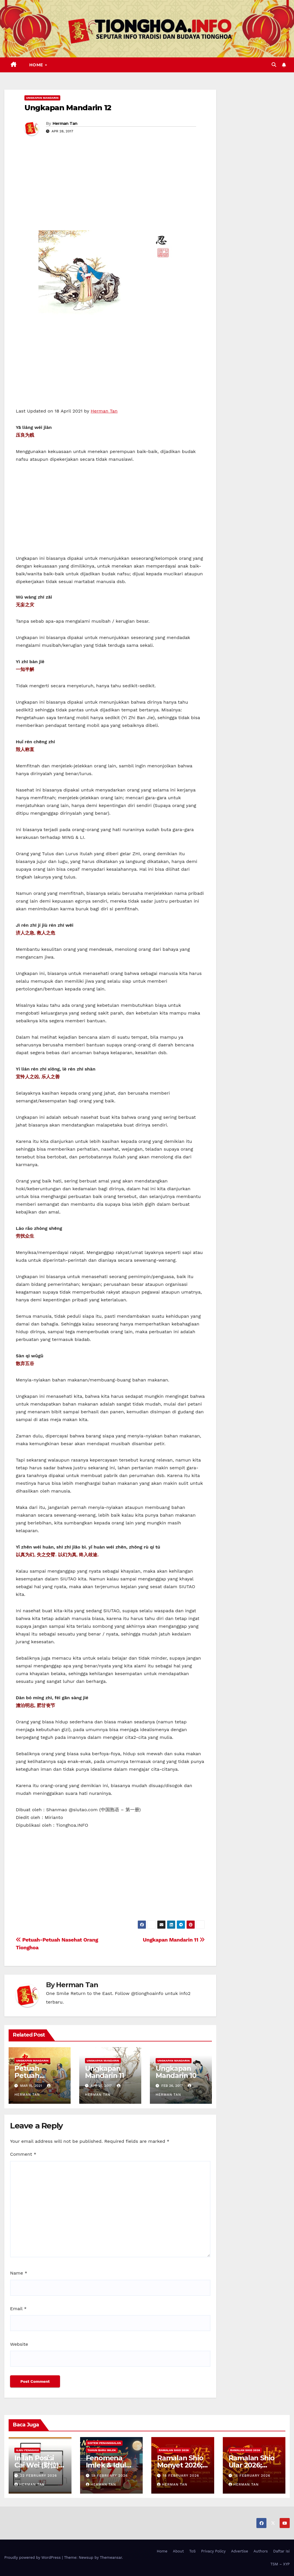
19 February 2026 (109, 2476)
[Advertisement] (110, 187)
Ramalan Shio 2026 (174, 2450)
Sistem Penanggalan (104, 2443)
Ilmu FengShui (27, 2450)
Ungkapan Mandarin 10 (176, 2072)
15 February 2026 (252, 2476)
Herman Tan (65, 123)
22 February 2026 (38, 2476)
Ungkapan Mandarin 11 (174, 1940)
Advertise (239, 2551)
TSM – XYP (280, 2564)
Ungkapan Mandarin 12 (67, 107)
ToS (192, 2551)
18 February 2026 (181, 2476)
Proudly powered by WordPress (33, 2557)
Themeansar (111, 2557)
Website (19, 2344)
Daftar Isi (281, 2551)
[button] (274, 64)
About (178, 2551)
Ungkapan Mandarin (42, 97)
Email (18, 2308)
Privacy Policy (213, 2551)
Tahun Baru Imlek (102, 2450)
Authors (261, 2551)
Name (18, 2273)
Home (37, 64)
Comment (23, 2154)
